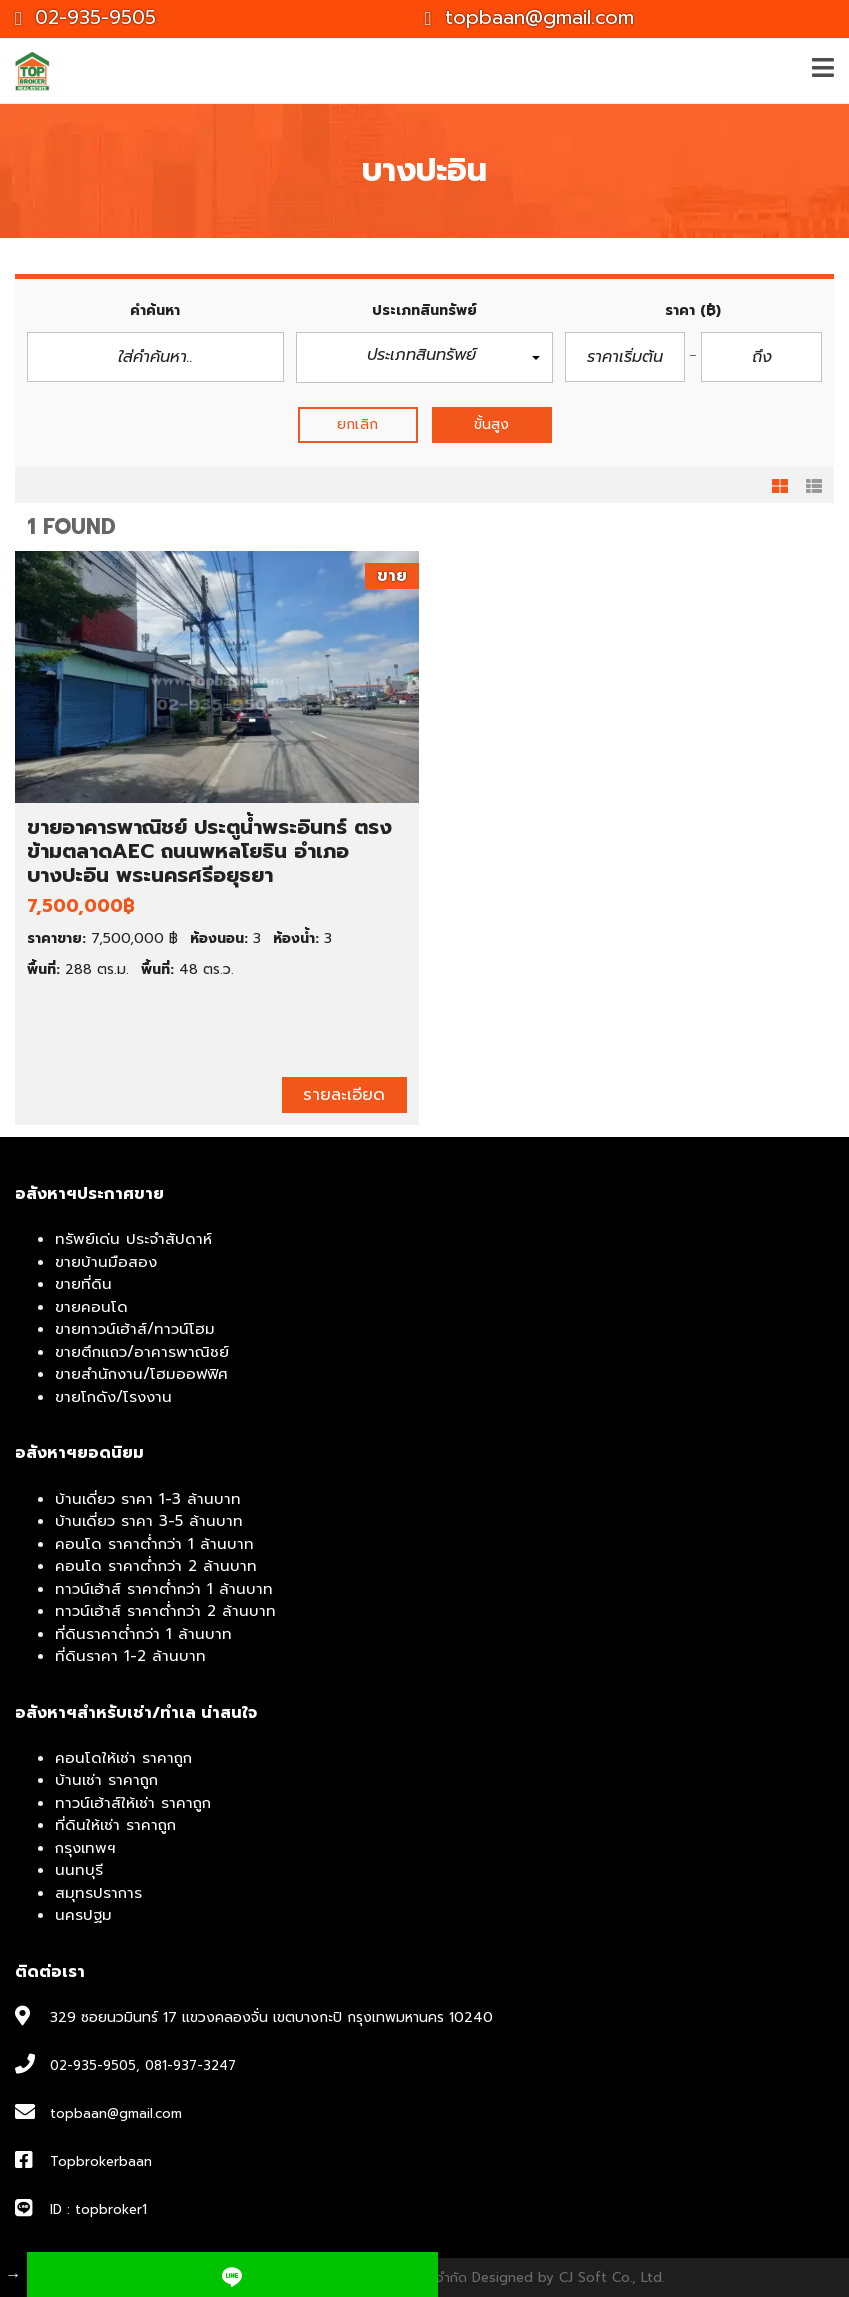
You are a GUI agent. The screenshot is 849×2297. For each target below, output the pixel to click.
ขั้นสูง (491, 424)
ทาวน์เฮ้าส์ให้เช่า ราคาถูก (133, 1803)
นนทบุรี (79, 1870)
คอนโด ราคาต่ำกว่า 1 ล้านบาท (154, 1544)
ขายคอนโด (91, 1307)
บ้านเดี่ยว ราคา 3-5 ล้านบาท (149, 1521)
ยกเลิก (357, 424)
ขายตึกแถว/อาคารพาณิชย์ (142, 1352)
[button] (424, 357)
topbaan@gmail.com (529, 17)
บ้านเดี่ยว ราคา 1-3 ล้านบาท (148, 1499)
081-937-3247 (190, 2065)
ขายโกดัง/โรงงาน (113, 1397)
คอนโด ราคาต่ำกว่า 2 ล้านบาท (156, 1566)
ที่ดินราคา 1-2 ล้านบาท (130, 1656)
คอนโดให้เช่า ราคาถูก (123, 1758)
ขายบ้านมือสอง (106, 1262)
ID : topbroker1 (98, 2209)
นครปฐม (83, 1915)
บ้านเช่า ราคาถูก (106, 1780)
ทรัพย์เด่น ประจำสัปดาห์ (133, 1239)
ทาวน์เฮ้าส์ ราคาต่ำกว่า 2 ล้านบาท (165, 1611)
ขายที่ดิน (83, 1284)
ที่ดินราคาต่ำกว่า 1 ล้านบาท (143, 1634)
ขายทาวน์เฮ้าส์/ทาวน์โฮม (135, 1329)
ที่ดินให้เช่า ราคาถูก (115, 1825)
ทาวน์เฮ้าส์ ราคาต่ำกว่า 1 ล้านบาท (164, 1589)
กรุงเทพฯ (85, 1848)
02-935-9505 (85, 17)
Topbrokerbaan (101, 2161)
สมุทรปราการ (98, 1893)
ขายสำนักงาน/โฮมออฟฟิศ (141, 1374)
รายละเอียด (344, 1094)
